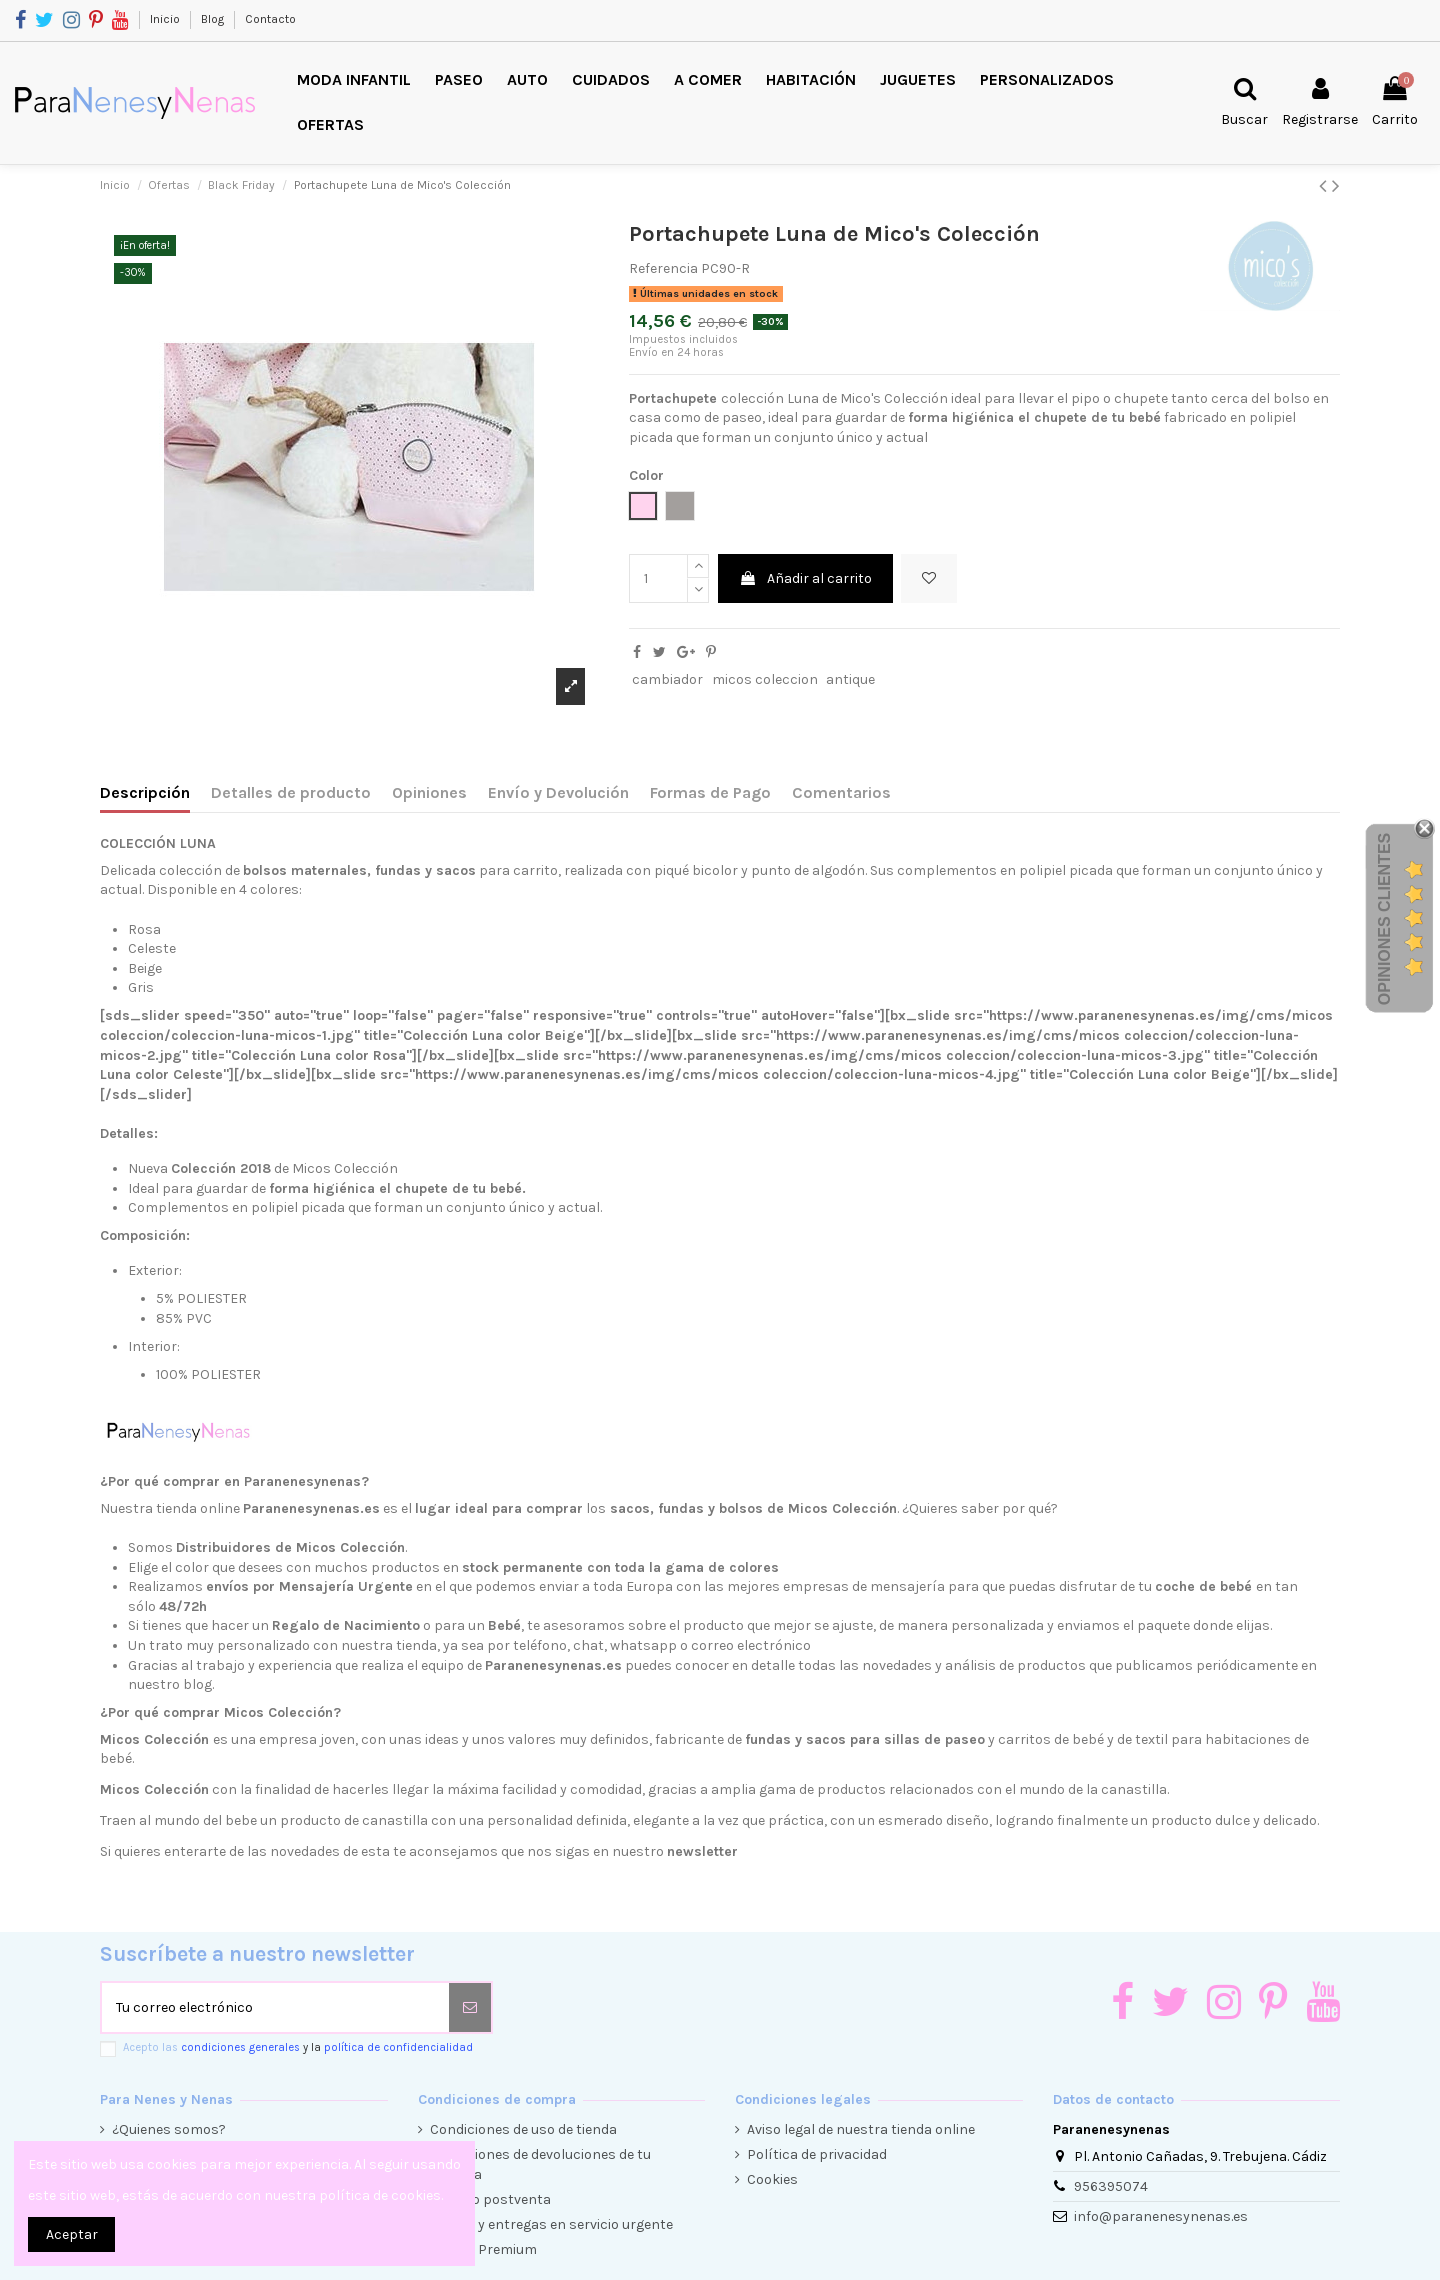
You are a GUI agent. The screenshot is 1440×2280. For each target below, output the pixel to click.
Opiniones (429, 792)
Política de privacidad (817, 2154)
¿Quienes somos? (169, 2129)
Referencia (663, 268)
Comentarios (841, 792)
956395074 (1111, 2186)
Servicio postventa (490, 2199)
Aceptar (72, 2234)
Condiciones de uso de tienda (523, 2129)
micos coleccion (765, 679)
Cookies (772, 2179)
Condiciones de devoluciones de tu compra (540, 2164)
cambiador (667, 679)
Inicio (166, 19)
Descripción (145, 792)
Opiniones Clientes (1384, 919)
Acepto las (298, 2047)
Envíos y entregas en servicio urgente (551, 2224)
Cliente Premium (483, 2249)
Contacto (270, 19)
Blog (214, 19)
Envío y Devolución (558, 792)
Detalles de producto (291, 792)
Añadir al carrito (805, 578)
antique (850, 679)
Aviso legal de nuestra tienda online (861, 2129)
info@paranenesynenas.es (1161, 2216)
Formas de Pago (710, 792)
